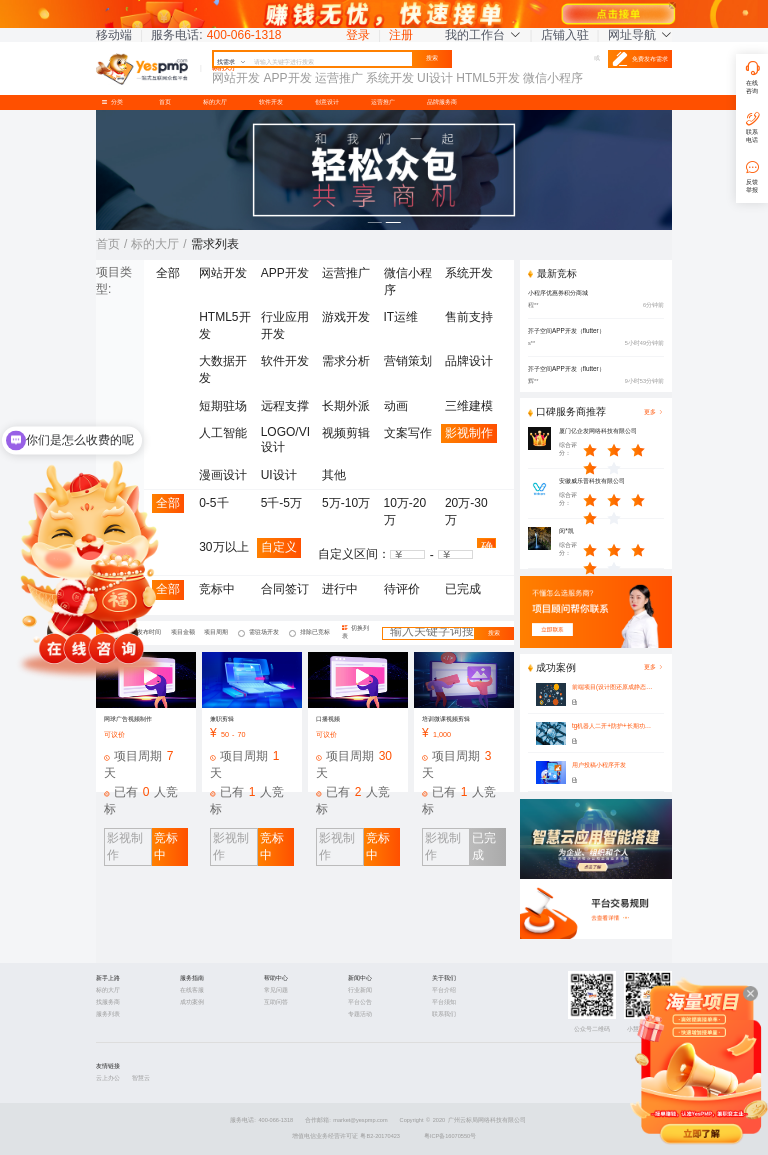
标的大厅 (215, 101)
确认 (487, 544)
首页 (165, 101)
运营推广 (383, 101)
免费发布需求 (640, 59)
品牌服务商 (442, 101)
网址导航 (640, 35)
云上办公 (108, 1078)
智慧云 (141, 1078)
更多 (654, 667)
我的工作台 (483, 35)
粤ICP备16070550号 (450, 1136)
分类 (115, 102)
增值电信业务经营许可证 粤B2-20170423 (346, 1136)
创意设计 (327, 101)
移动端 (114, 35)
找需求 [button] (231, 62)
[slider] (624, 450)
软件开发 (271, 101)
